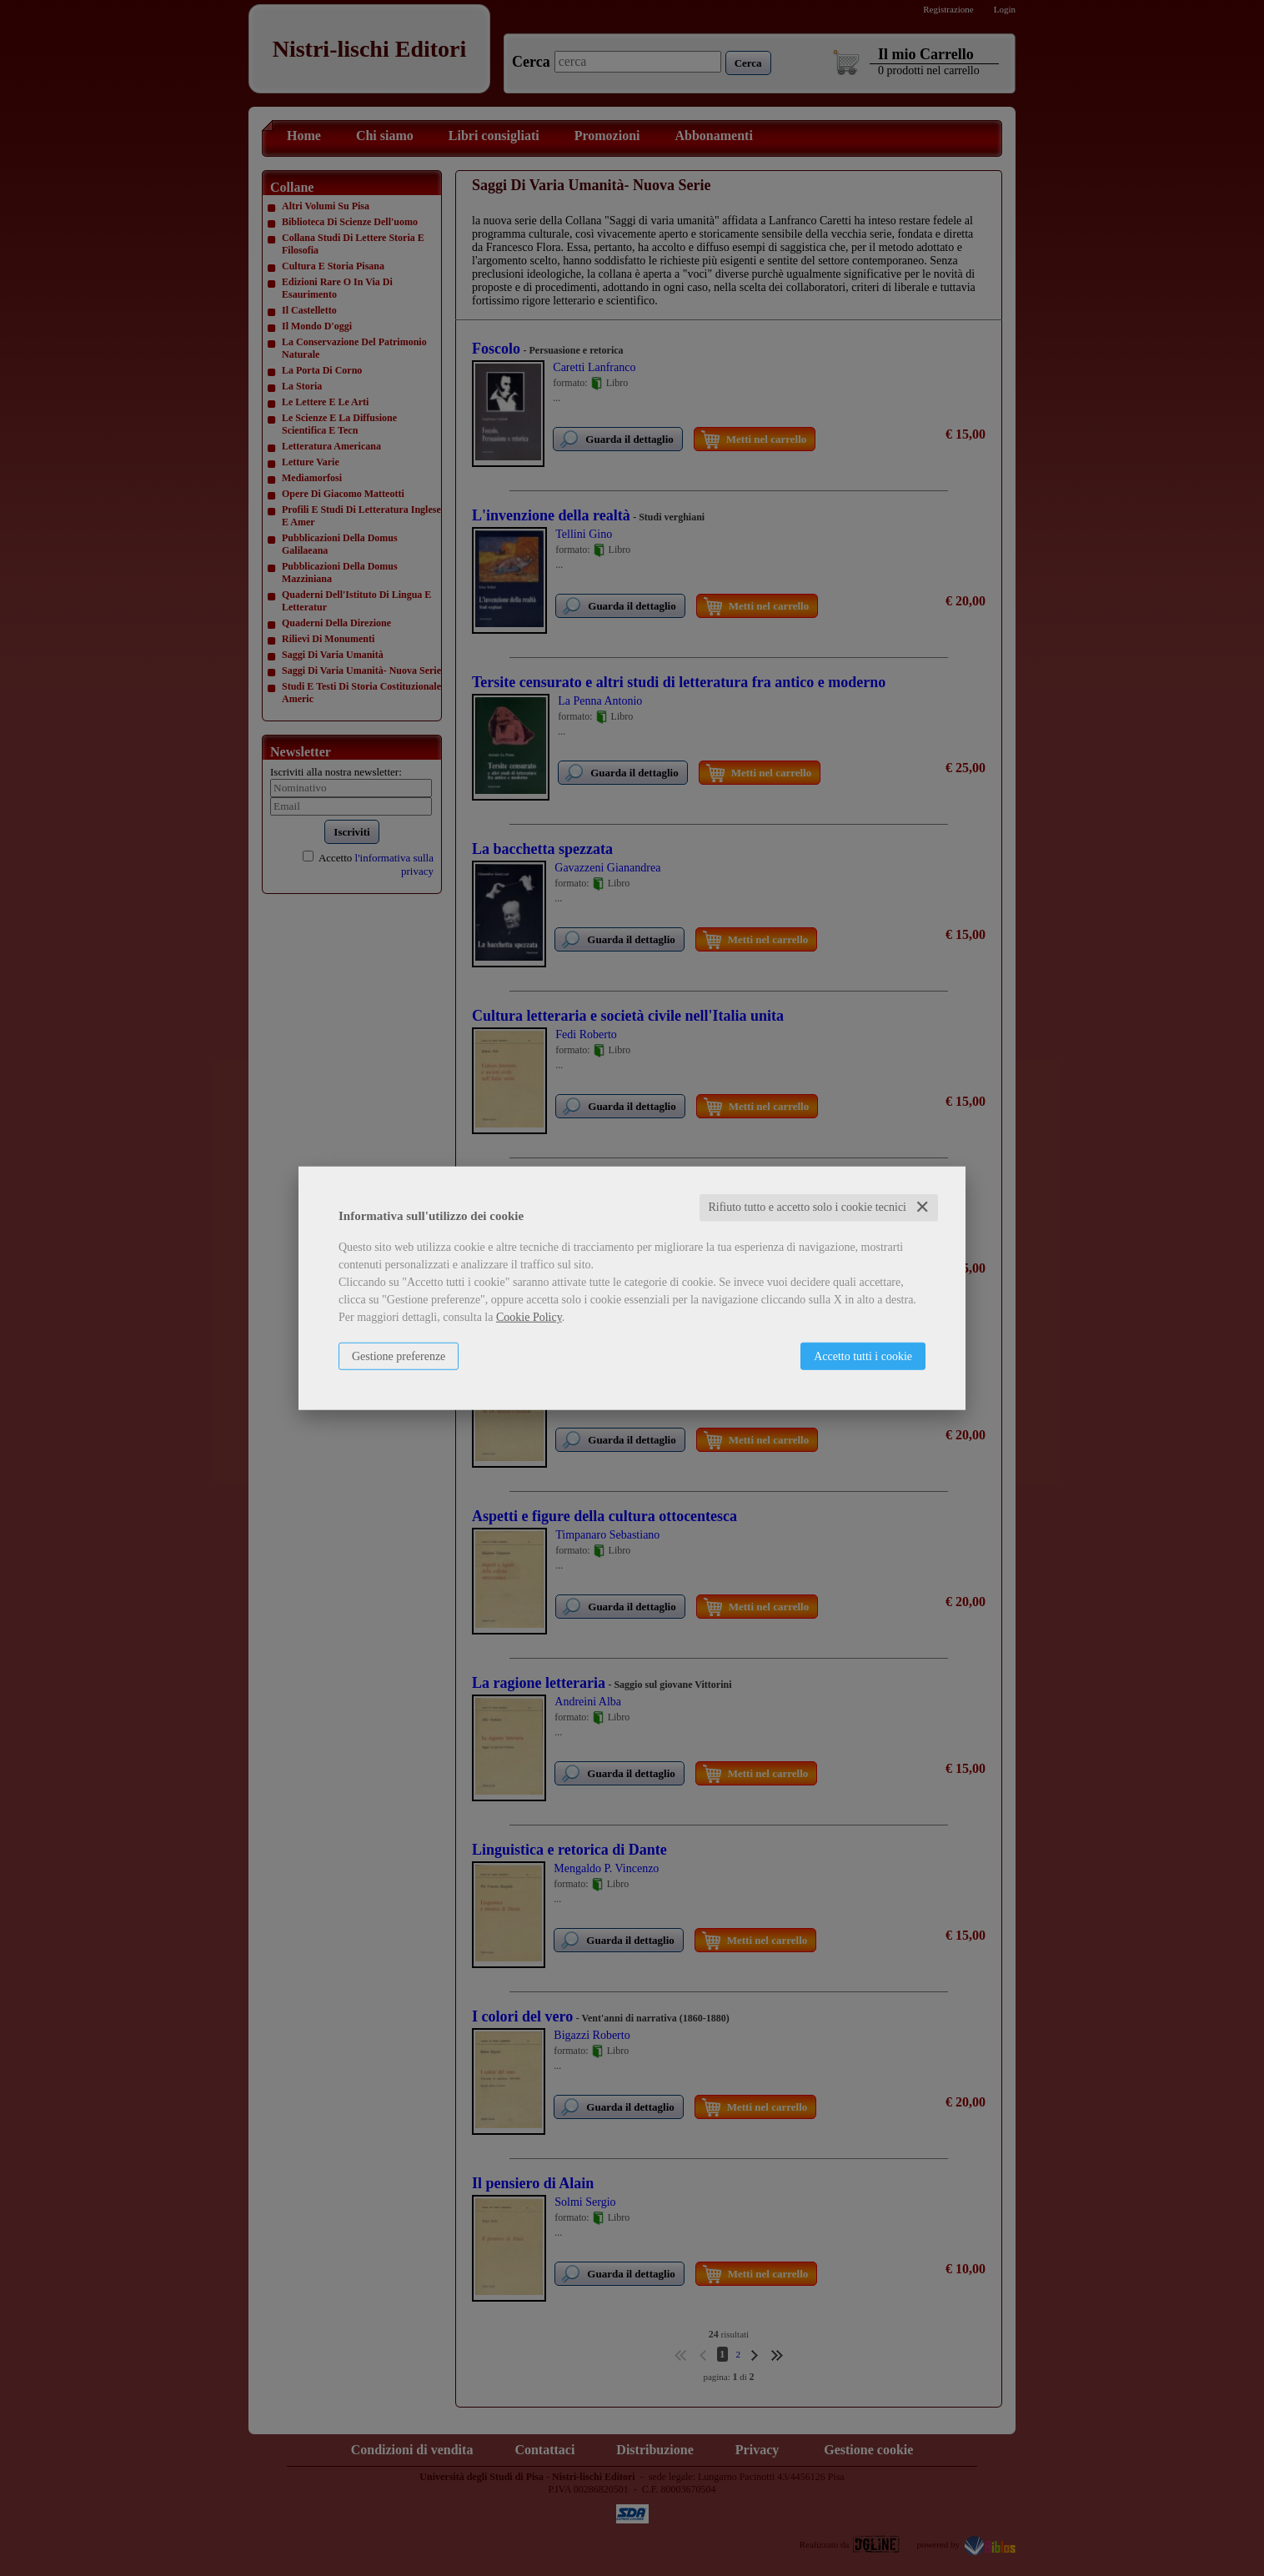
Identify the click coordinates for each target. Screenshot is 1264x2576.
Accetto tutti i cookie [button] (863, 1356)
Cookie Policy (529, 1317)
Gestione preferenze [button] (398, 1356)
